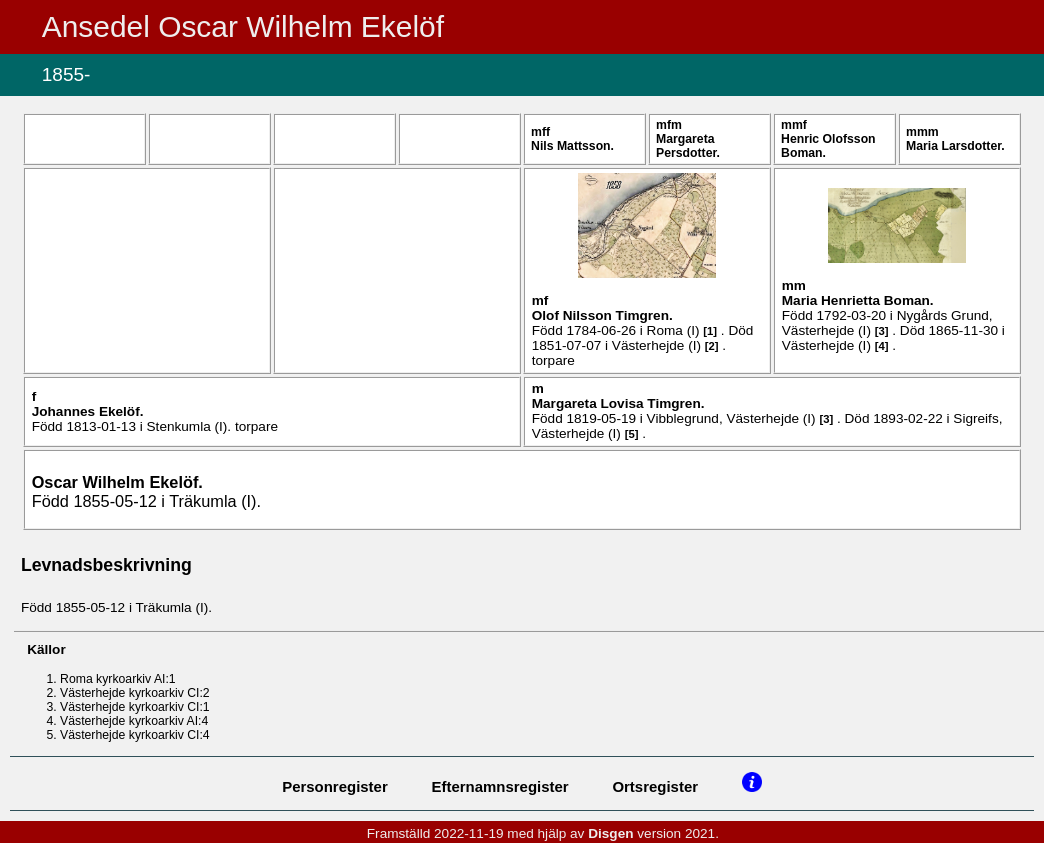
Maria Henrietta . (858, 300)
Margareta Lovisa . (618, 403)
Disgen (610, 833)
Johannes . (88, 411)
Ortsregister (655, 786)
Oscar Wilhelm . (117, 482)
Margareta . (688, 146)
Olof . (602, 315)
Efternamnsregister (500, 786)
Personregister (335, 786)
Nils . (572, 146)
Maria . (955, 146)
